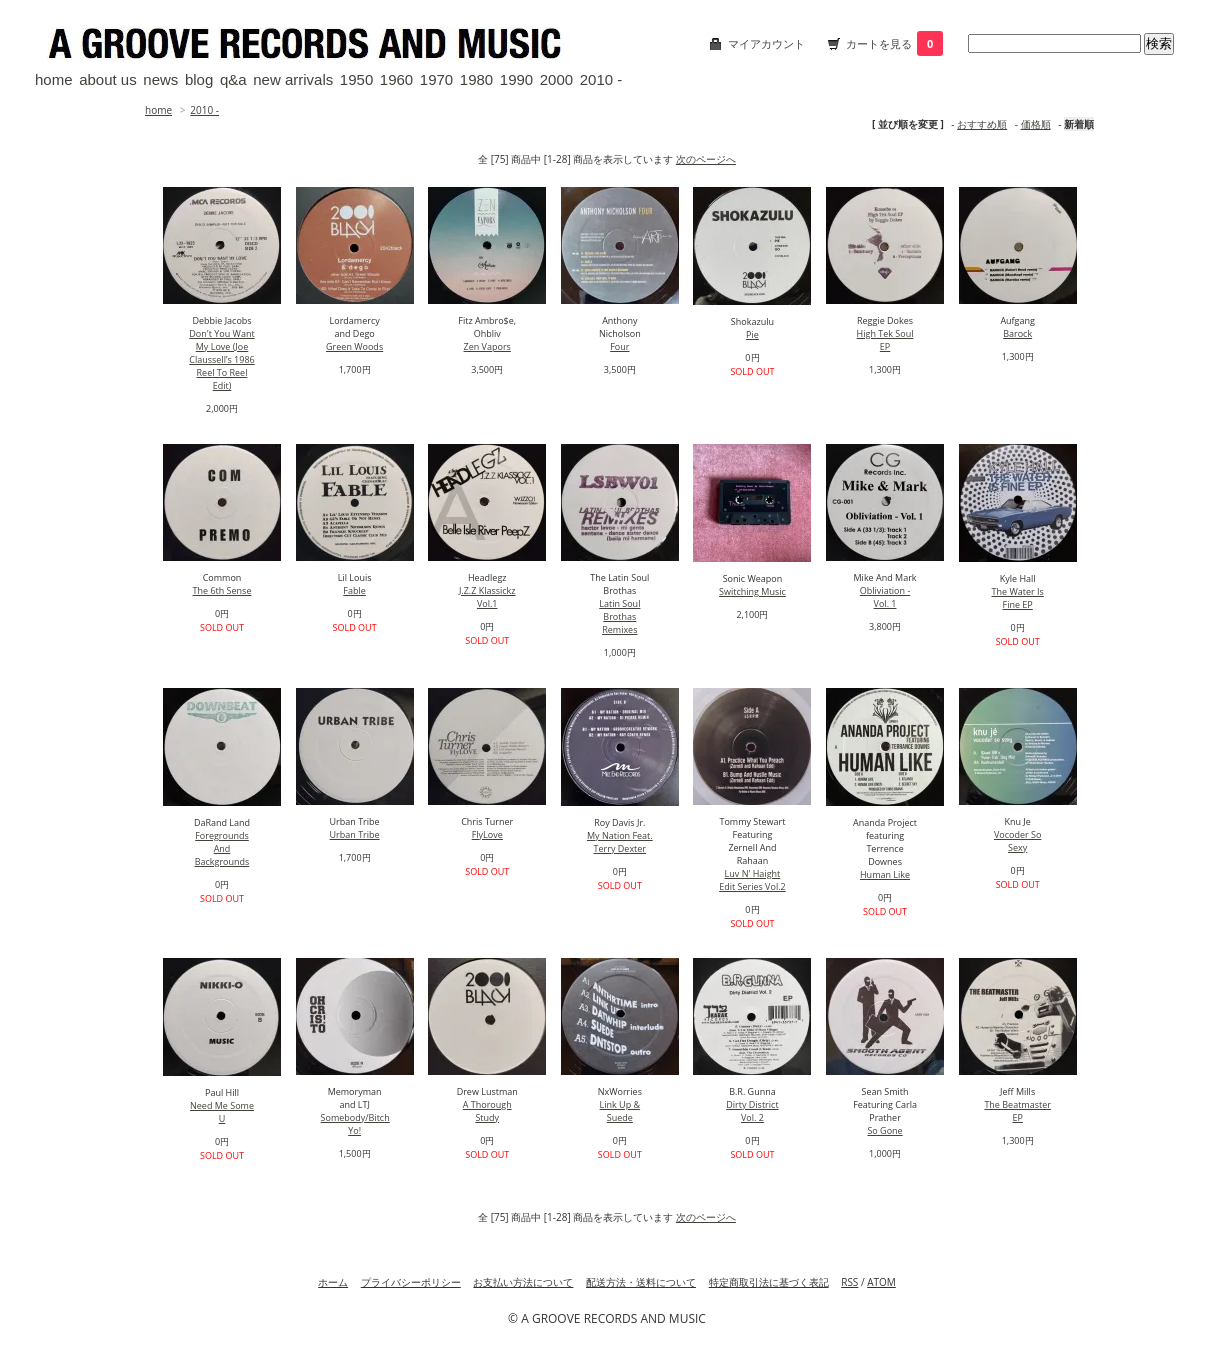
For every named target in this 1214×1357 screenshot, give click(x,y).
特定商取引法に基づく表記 (769, 1282)
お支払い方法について (523, 1282)
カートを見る (894, 43)
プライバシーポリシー (411, 1282)
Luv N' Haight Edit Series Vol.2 (752, 880)
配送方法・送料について (641, 1282)
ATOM (881, 1282)
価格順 (1036, 124)
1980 (476, 79)
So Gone (884, 1130)
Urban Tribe (355, 834)
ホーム (333, 1282)
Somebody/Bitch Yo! (355, 1124)
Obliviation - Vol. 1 (885, 597)
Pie (752, 334)
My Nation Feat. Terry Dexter (620, 842)
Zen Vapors (487, 346)
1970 (436, 79)
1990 (516, 79)
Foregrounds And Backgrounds (222, 848)
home (54, 79)
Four (619, 346)
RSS (849, 1282)
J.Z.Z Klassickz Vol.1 (487, 597)
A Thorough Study (487, 1111)
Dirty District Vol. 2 (752, 1111)
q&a (233, 79)
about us (108, 79)
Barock (1017, 333)
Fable (354, 590)
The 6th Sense (222, 590)
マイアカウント (766, 43)
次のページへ (706, 159)
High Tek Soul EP (885, 340)
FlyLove (487, 834)
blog (199, 79)
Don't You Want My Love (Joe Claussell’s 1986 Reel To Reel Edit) (221, 359)
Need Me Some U (222, 1112)
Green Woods (354, 346)
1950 (356, 79)
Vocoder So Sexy (1017, 841)
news (160, 79)
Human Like (885, 874)
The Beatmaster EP (1017, 1111)
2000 (556, 79)
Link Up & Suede (620, 1111)
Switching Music (752, 591)
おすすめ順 (982, 124)
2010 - (601, 79)
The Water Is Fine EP (1018, 598)
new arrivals (293, 79)
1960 (396, 79)
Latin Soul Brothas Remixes (619, 616)
